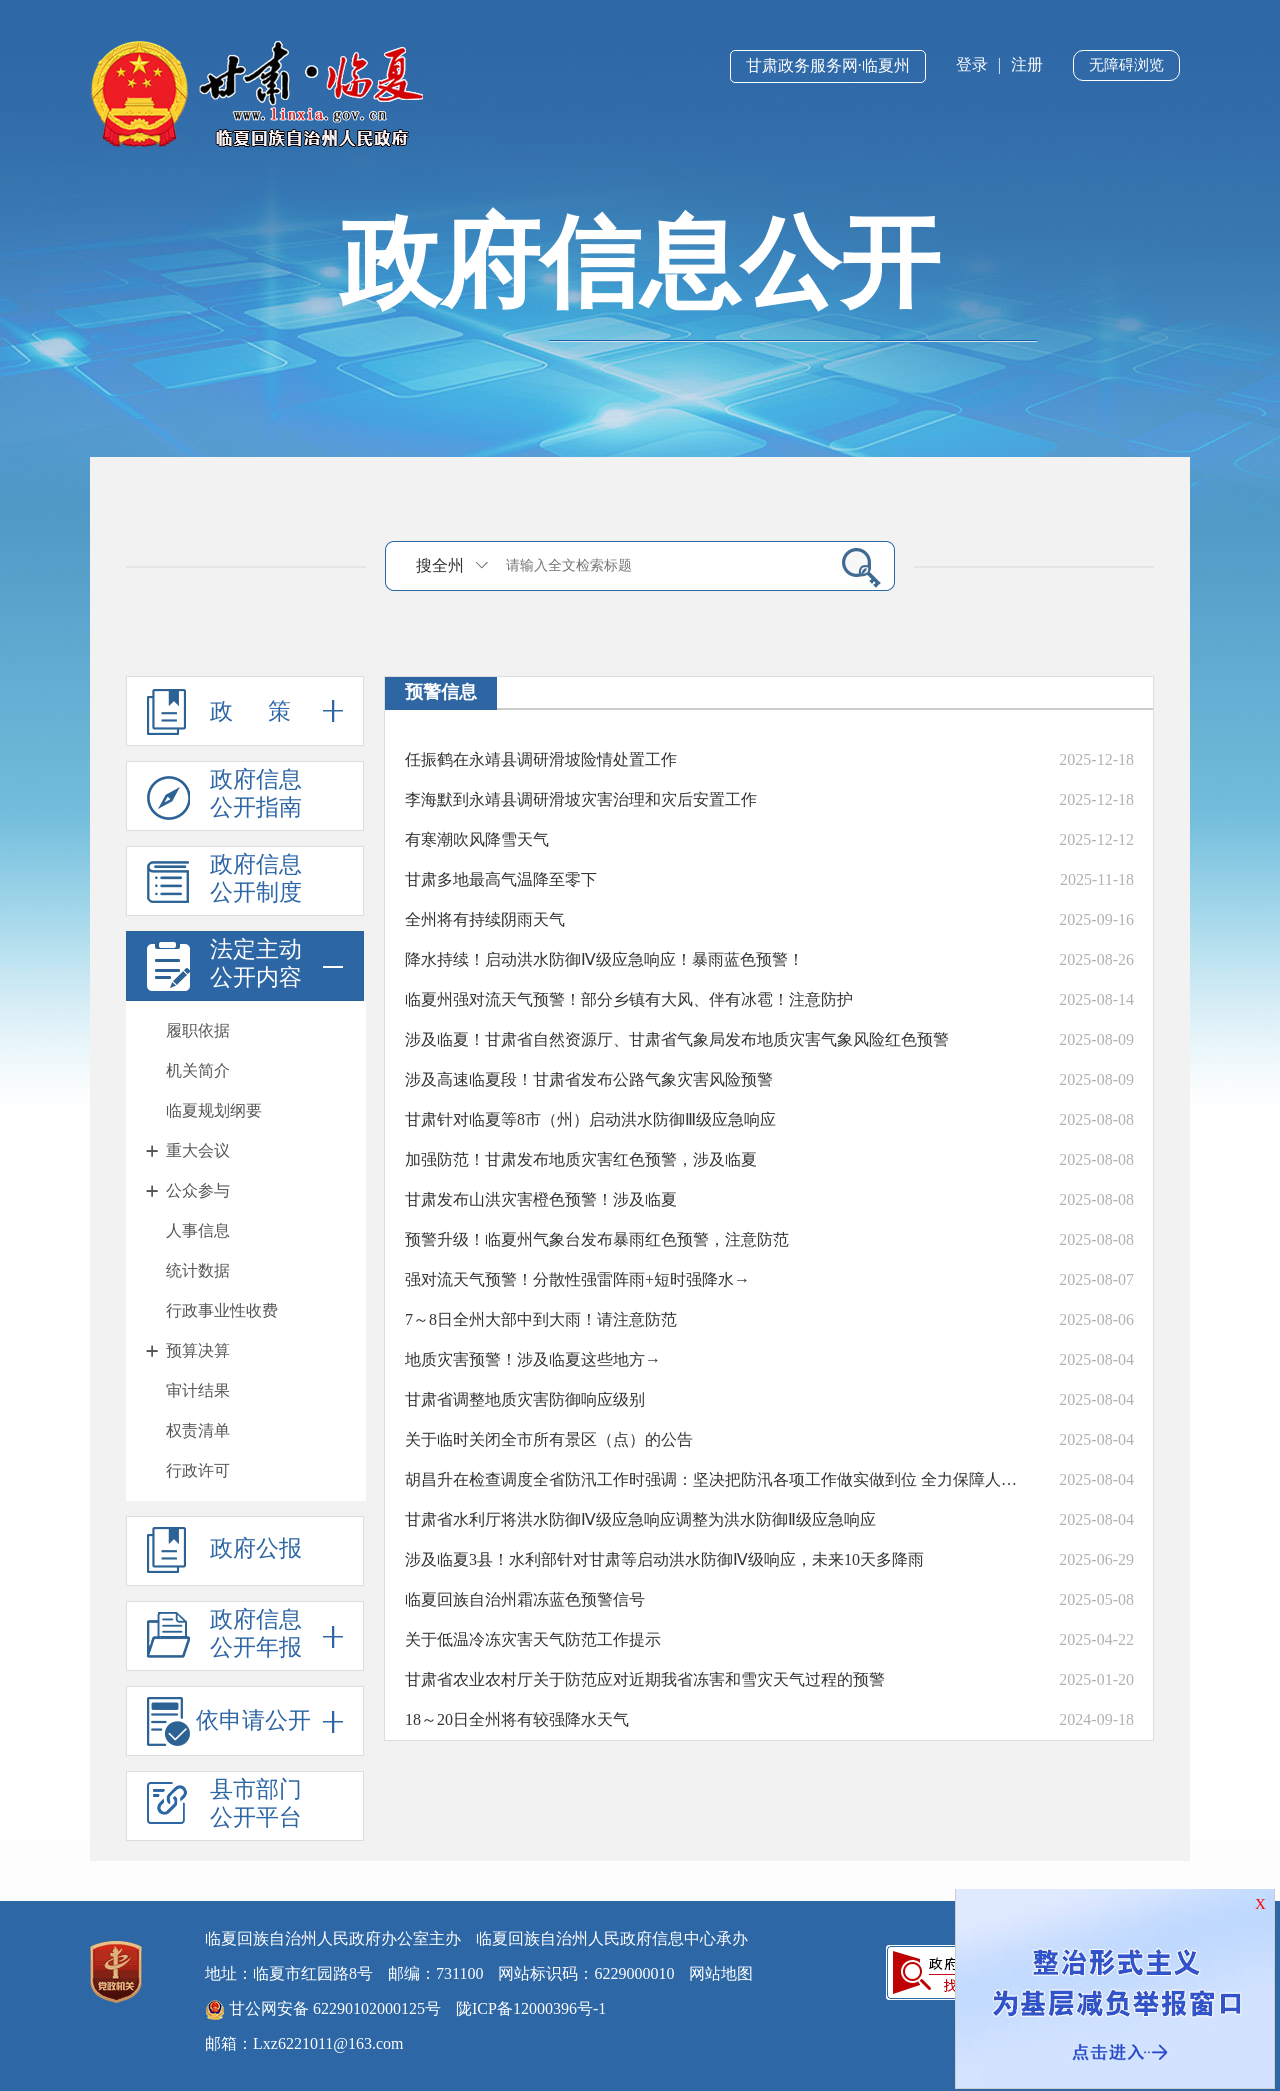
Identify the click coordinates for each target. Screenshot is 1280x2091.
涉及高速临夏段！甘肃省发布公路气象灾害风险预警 (589, 1079)
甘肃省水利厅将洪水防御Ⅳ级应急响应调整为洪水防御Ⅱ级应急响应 (640, 1519)
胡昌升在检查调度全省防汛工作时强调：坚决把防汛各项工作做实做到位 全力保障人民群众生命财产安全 (715, 1479)
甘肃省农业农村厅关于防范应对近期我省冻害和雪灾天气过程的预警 (645, 1679)
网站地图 (721, 1973)
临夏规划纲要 (214, 1110)
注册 (1027, 64)
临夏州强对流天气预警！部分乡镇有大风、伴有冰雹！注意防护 (629, 999)
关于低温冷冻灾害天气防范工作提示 (533, 1639)
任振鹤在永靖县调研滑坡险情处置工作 (541, 759)
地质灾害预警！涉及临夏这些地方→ (533, 1359)
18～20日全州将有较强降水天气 (517, 1719)
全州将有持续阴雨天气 (485, 919)
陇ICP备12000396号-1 (531, 2008)
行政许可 (198, 1470)
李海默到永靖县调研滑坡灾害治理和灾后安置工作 (581, 799)
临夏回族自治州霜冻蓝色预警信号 (525, 1599)
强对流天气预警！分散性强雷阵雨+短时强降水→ (577, 1279)
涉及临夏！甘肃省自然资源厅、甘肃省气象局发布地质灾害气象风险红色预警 (677, 1039)
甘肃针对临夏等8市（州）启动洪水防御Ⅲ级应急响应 (590, 1119)
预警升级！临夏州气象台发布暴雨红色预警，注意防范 (597, 1239)
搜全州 (440, 565)
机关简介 (198, 1070)
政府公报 (224, 1550)
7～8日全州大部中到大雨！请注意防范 (541, 1319)
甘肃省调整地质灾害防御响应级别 (525, 1399)
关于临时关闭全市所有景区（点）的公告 (549, 1439)
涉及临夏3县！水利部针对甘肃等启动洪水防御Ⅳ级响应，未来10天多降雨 (664, 1559)
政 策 (245, 711)
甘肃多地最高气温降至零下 (501, 879)
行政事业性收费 (222, 1310)
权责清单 (198, 1430)
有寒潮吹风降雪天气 (477, 839)
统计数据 (198, 1270)
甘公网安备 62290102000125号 (323, 2010)
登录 (972, 64)
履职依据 (198, 1030)
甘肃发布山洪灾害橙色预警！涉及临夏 (541, 1199)
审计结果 (198, 1390)
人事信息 (198, 1230)
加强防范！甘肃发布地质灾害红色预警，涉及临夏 (581, 1159)
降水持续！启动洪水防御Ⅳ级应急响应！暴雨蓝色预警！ (604, 959)
